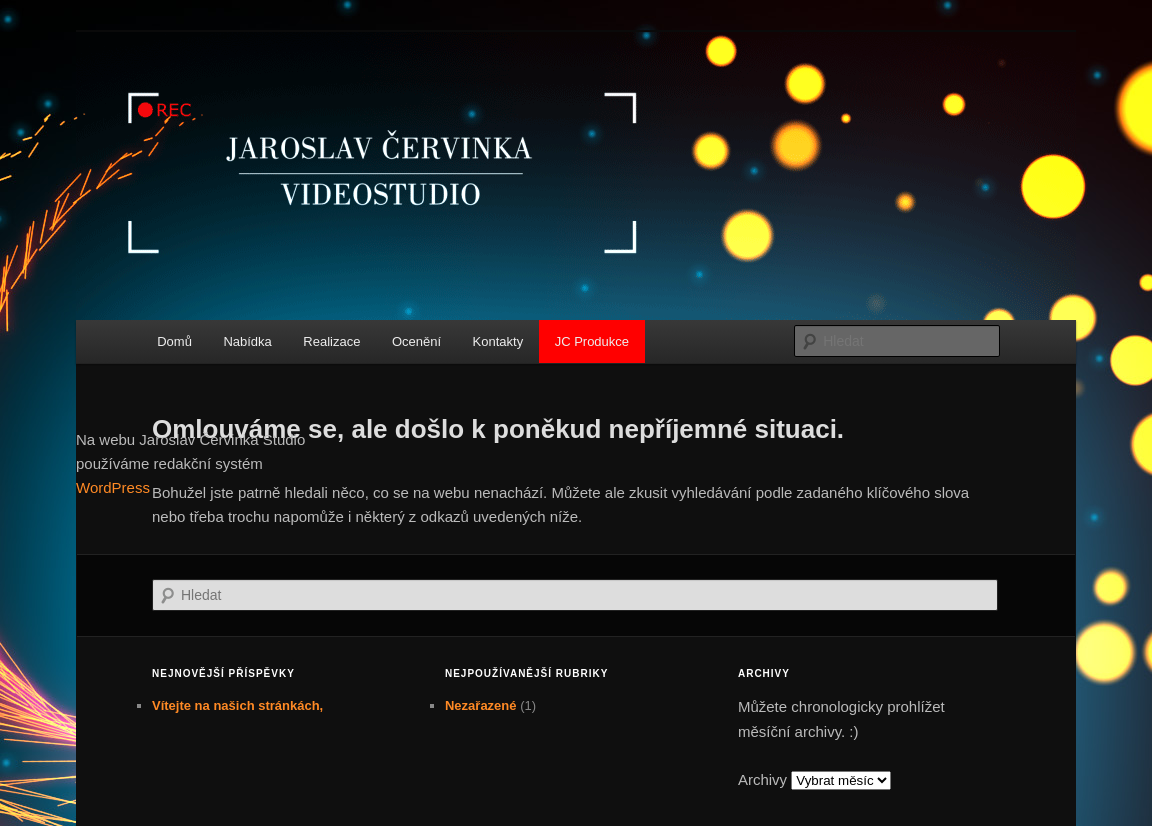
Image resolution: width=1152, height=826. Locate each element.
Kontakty (498, 341)
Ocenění (416, 341)
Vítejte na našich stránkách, (237, 705)
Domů (174, 341)
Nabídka (247, 341)
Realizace (331, 341)
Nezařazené (481, 705)
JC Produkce (592, 341)
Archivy (762, 779)
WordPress (113, 487)
